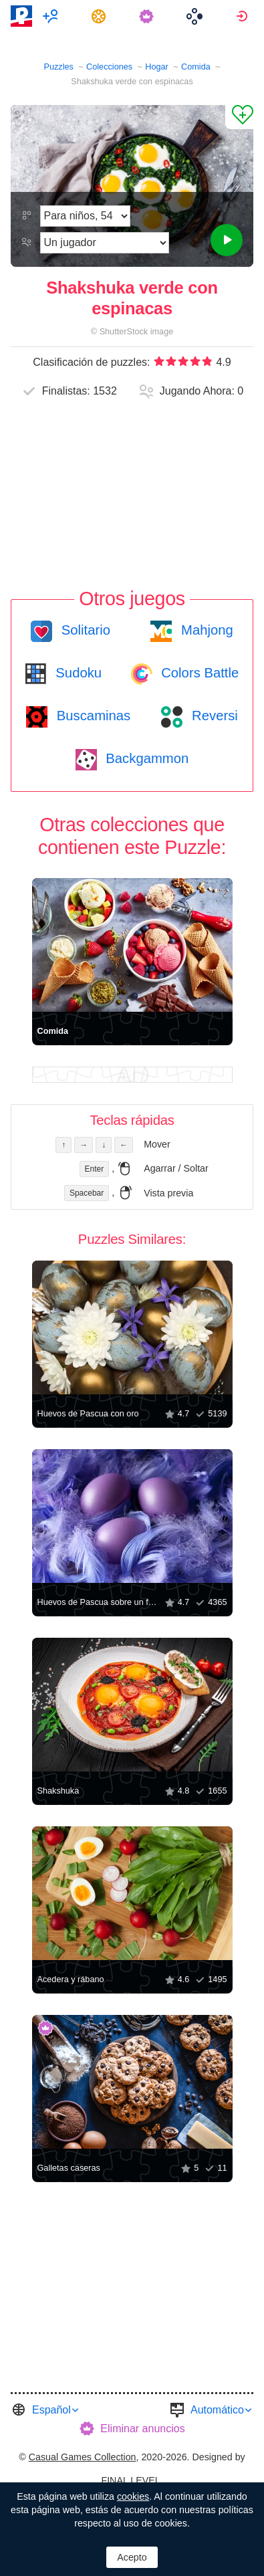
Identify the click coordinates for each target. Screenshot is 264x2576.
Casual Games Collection (82, 2457)
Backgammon (145, 758)
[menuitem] (52, 16)
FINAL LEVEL (130, 2480)
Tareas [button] (100, 16)
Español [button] (51, 2410)
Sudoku (77, 672)
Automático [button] (217, 2410)
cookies (133, 2496)
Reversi (212, 715)
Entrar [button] (243, 16)
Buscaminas (91, 715)
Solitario (83, 630)
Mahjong (205, 630)
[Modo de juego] (104, 242)
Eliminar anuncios (142, 2428)
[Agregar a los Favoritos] (239, 117)
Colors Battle (198, 672)
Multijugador (52, 16)
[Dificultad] (85, 216)
